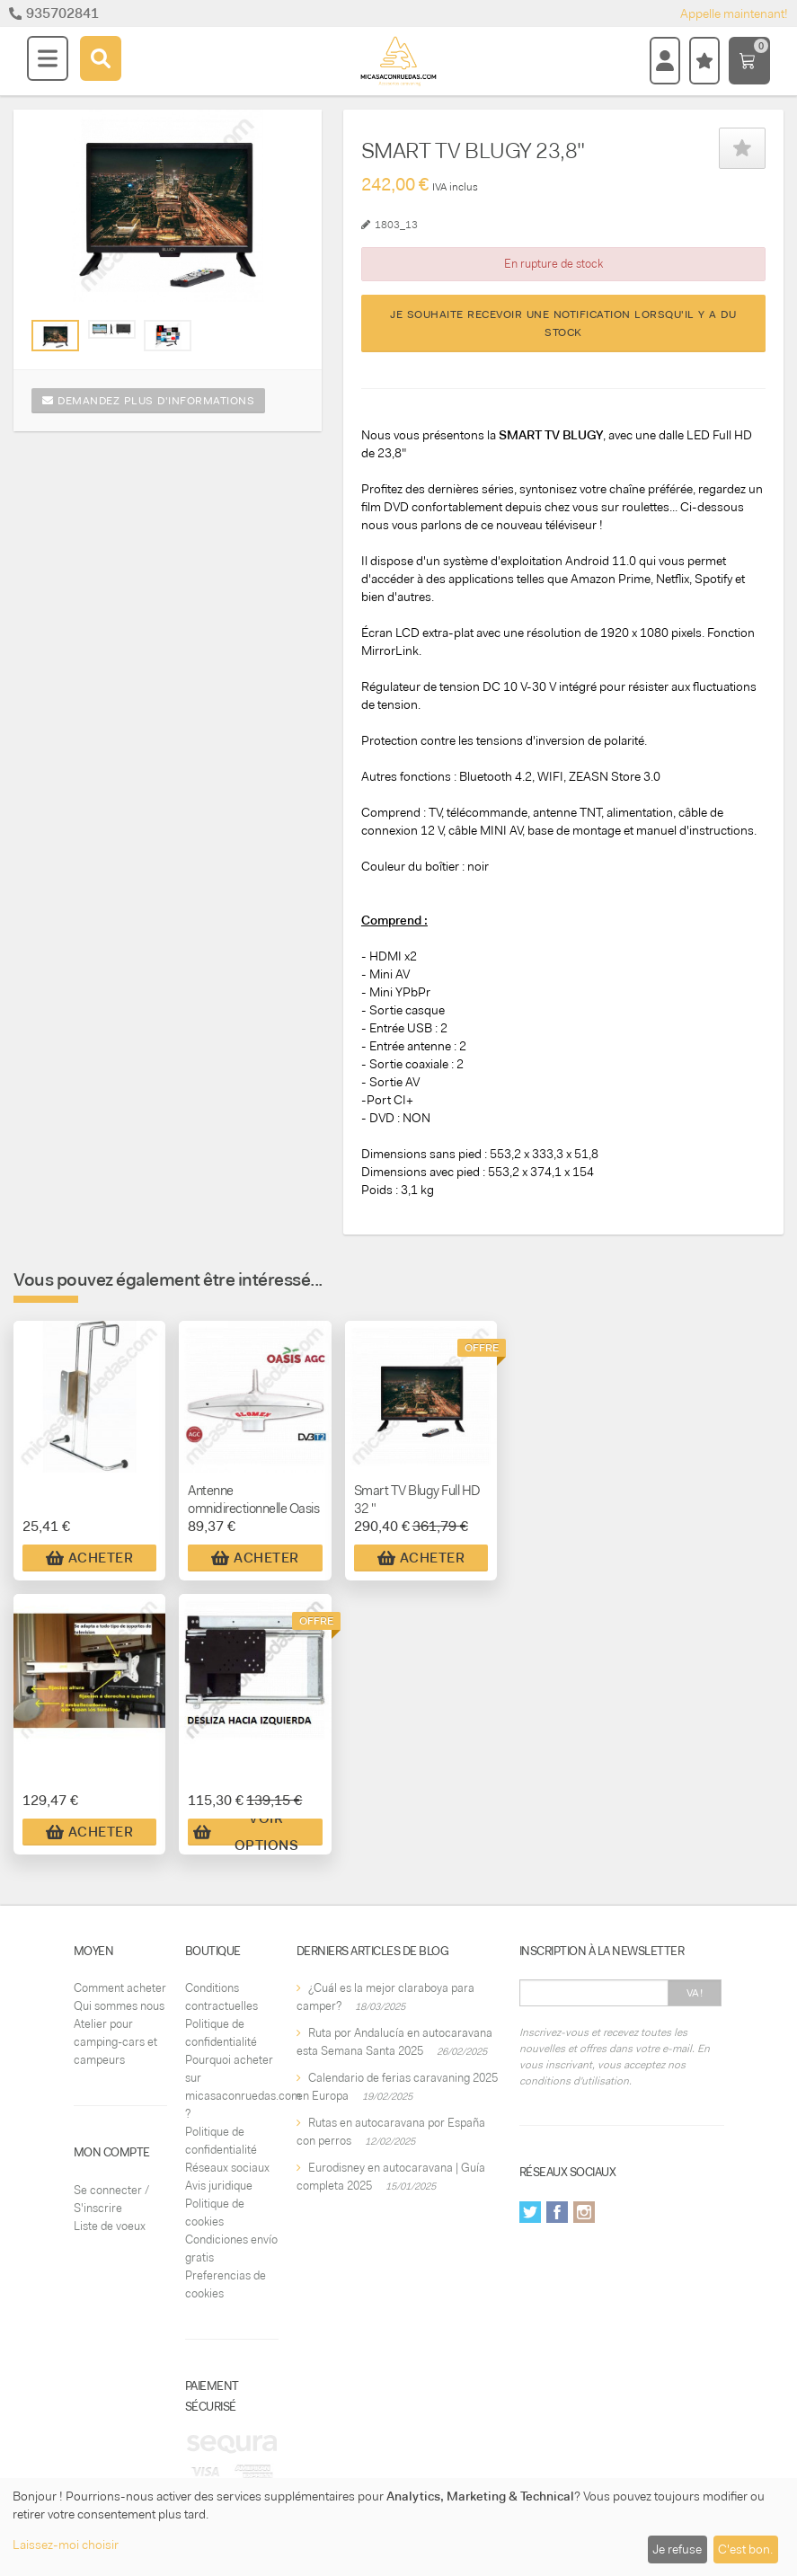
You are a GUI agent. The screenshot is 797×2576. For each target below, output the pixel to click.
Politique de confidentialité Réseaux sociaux (227, 2149)
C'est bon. (745, 2549)
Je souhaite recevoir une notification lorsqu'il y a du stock (563, 323)
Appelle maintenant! (734, 13)
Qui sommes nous (119, 2006)
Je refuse (677, 2549)
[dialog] (398, 2527)
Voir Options (245, 1832)
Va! (695, 1993)
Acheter (90, 1558)
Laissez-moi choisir (66, 2544)
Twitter (530, 2212)
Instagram (584, 2212)
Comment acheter (120, 1988)
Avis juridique (218, 2185)
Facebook (557, 2212)
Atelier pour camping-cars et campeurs (115, 2041)
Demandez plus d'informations (148, 401)
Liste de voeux (110, 2226)
